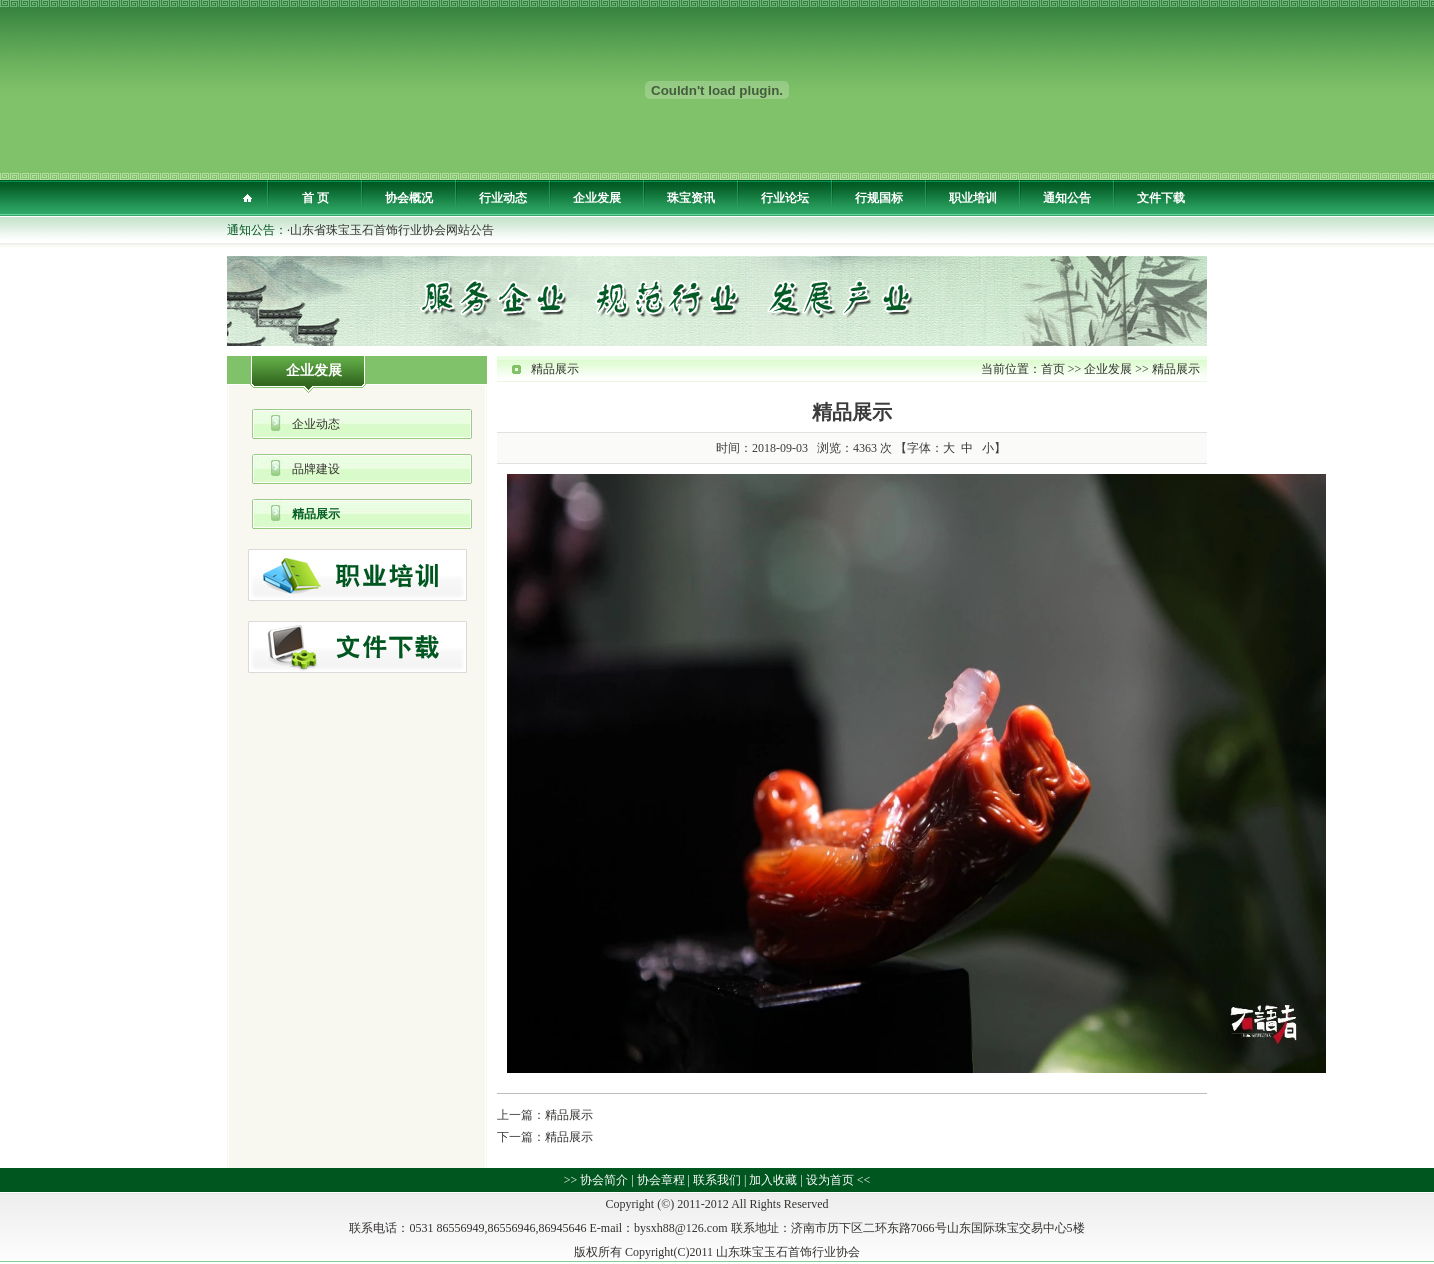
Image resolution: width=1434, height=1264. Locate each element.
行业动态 (503, 198)
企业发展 (597, 198)
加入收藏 (773, 1180)
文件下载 (1161, 198)
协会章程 (661, 1180)
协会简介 (604, 1180)
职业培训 (973, 198)
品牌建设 (316, 469)
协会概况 (409, 198)
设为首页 (830, 1180)
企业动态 (316, 424)
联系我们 (717, 1180)
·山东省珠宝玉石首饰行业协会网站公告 (390, 230)
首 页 (315, 198)
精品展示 (316, 514)
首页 (1053, 369)
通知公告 (1067, 198)
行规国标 (879, 198)
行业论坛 (785, 198)
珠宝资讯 (691, 198)
